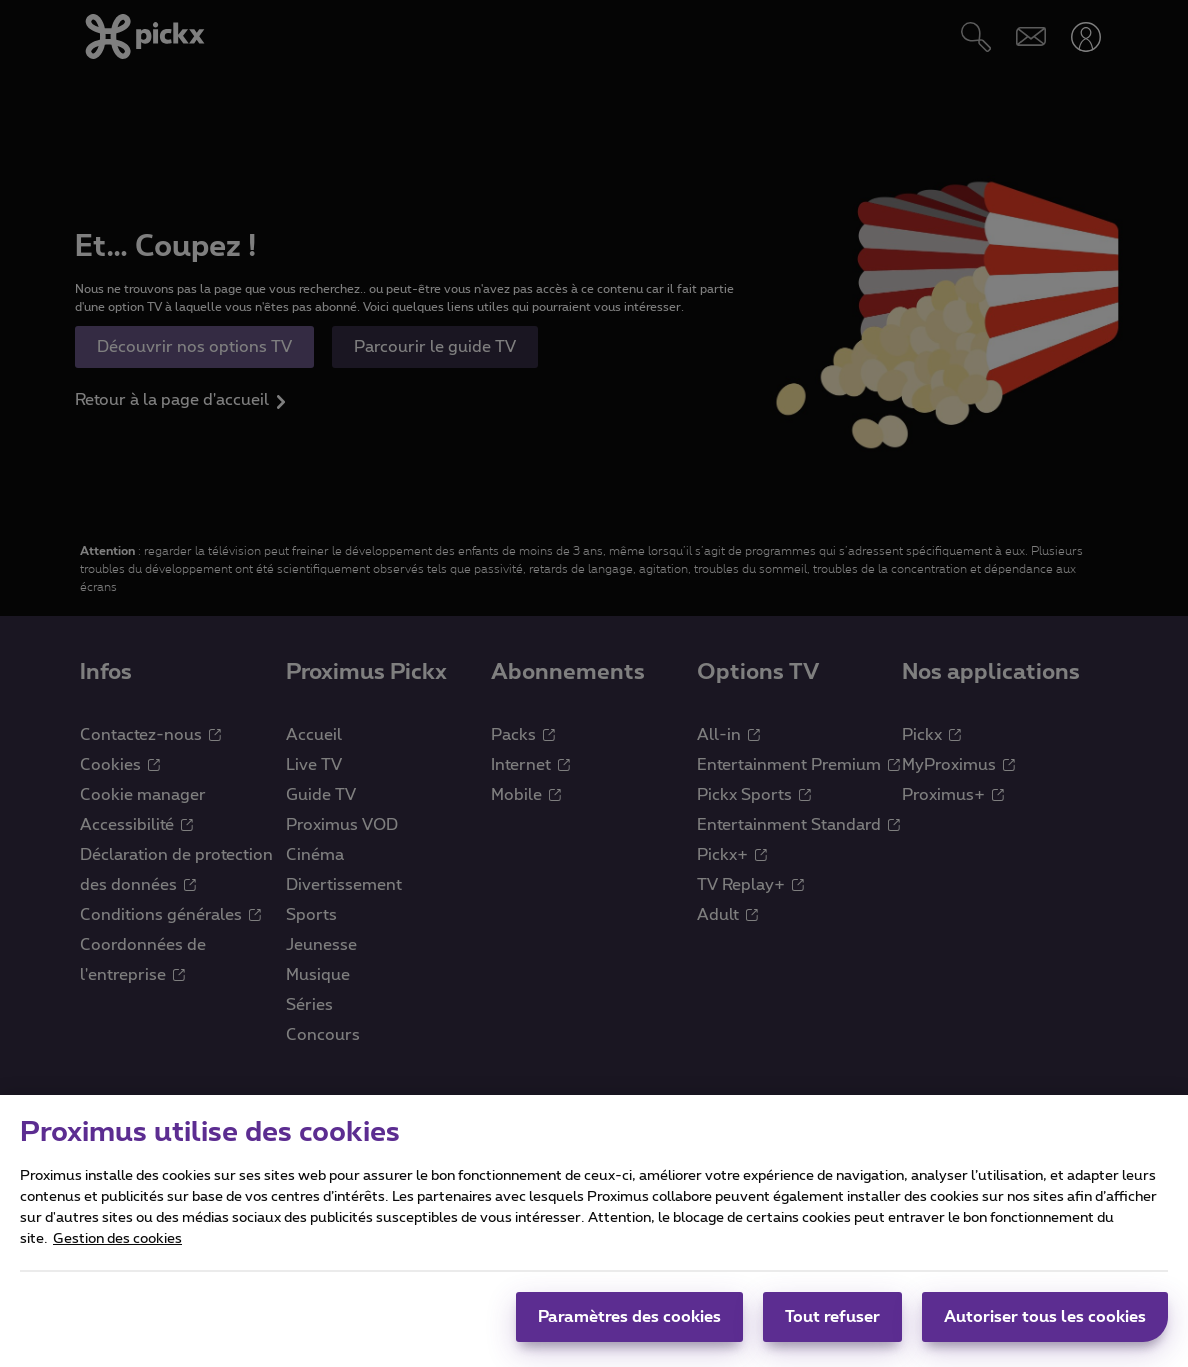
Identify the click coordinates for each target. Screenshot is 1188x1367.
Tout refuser (832, 1331)
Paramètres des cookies (629, 1331)
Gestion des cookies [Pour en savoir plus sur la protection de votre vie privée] (117, 1253)
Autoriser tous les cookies (1045, 1331)
